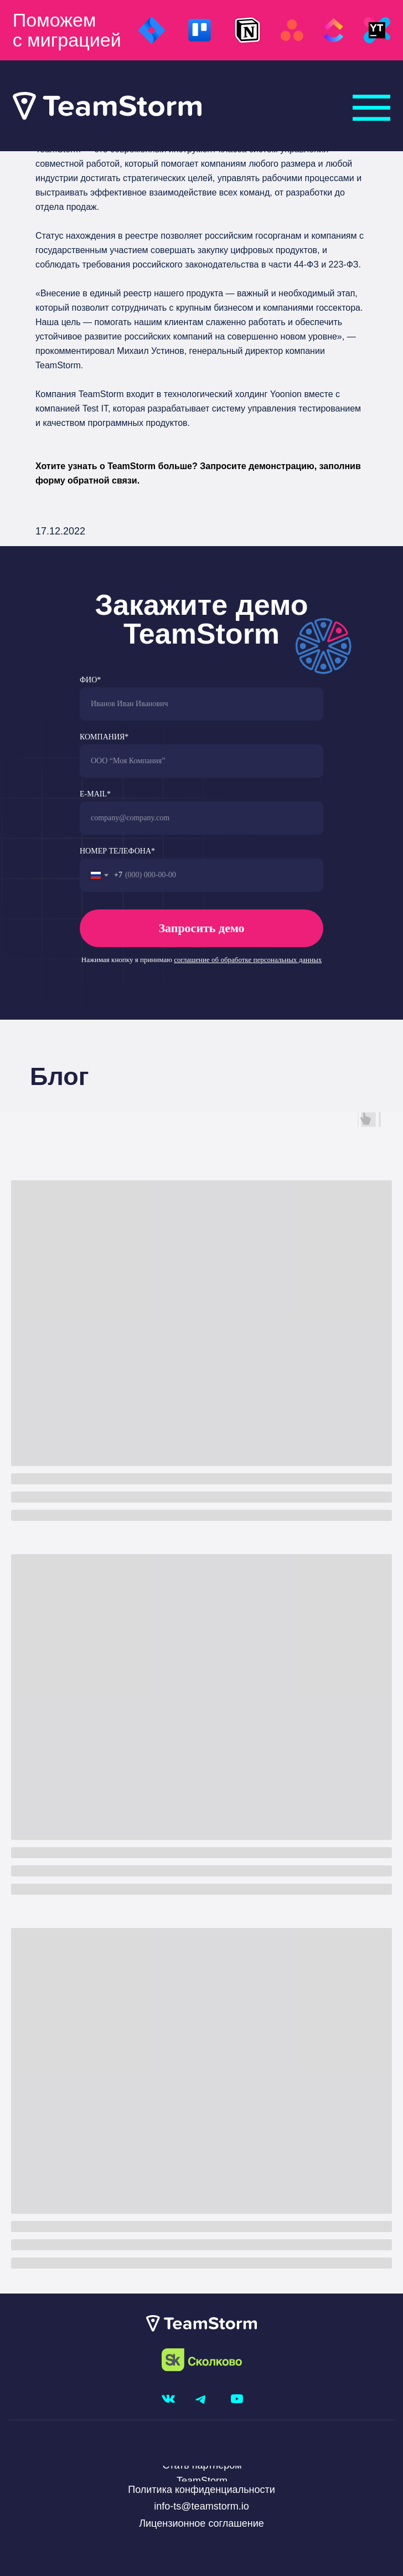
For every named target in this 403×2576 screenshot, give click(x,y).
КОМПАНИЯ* (104, 737)
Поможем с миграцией (67, 29)
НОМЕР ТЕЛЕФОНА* (117, 851)
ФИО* (90, 680)
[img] (371, 108)
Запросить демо (201, 928)
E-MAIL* (95, 794)
